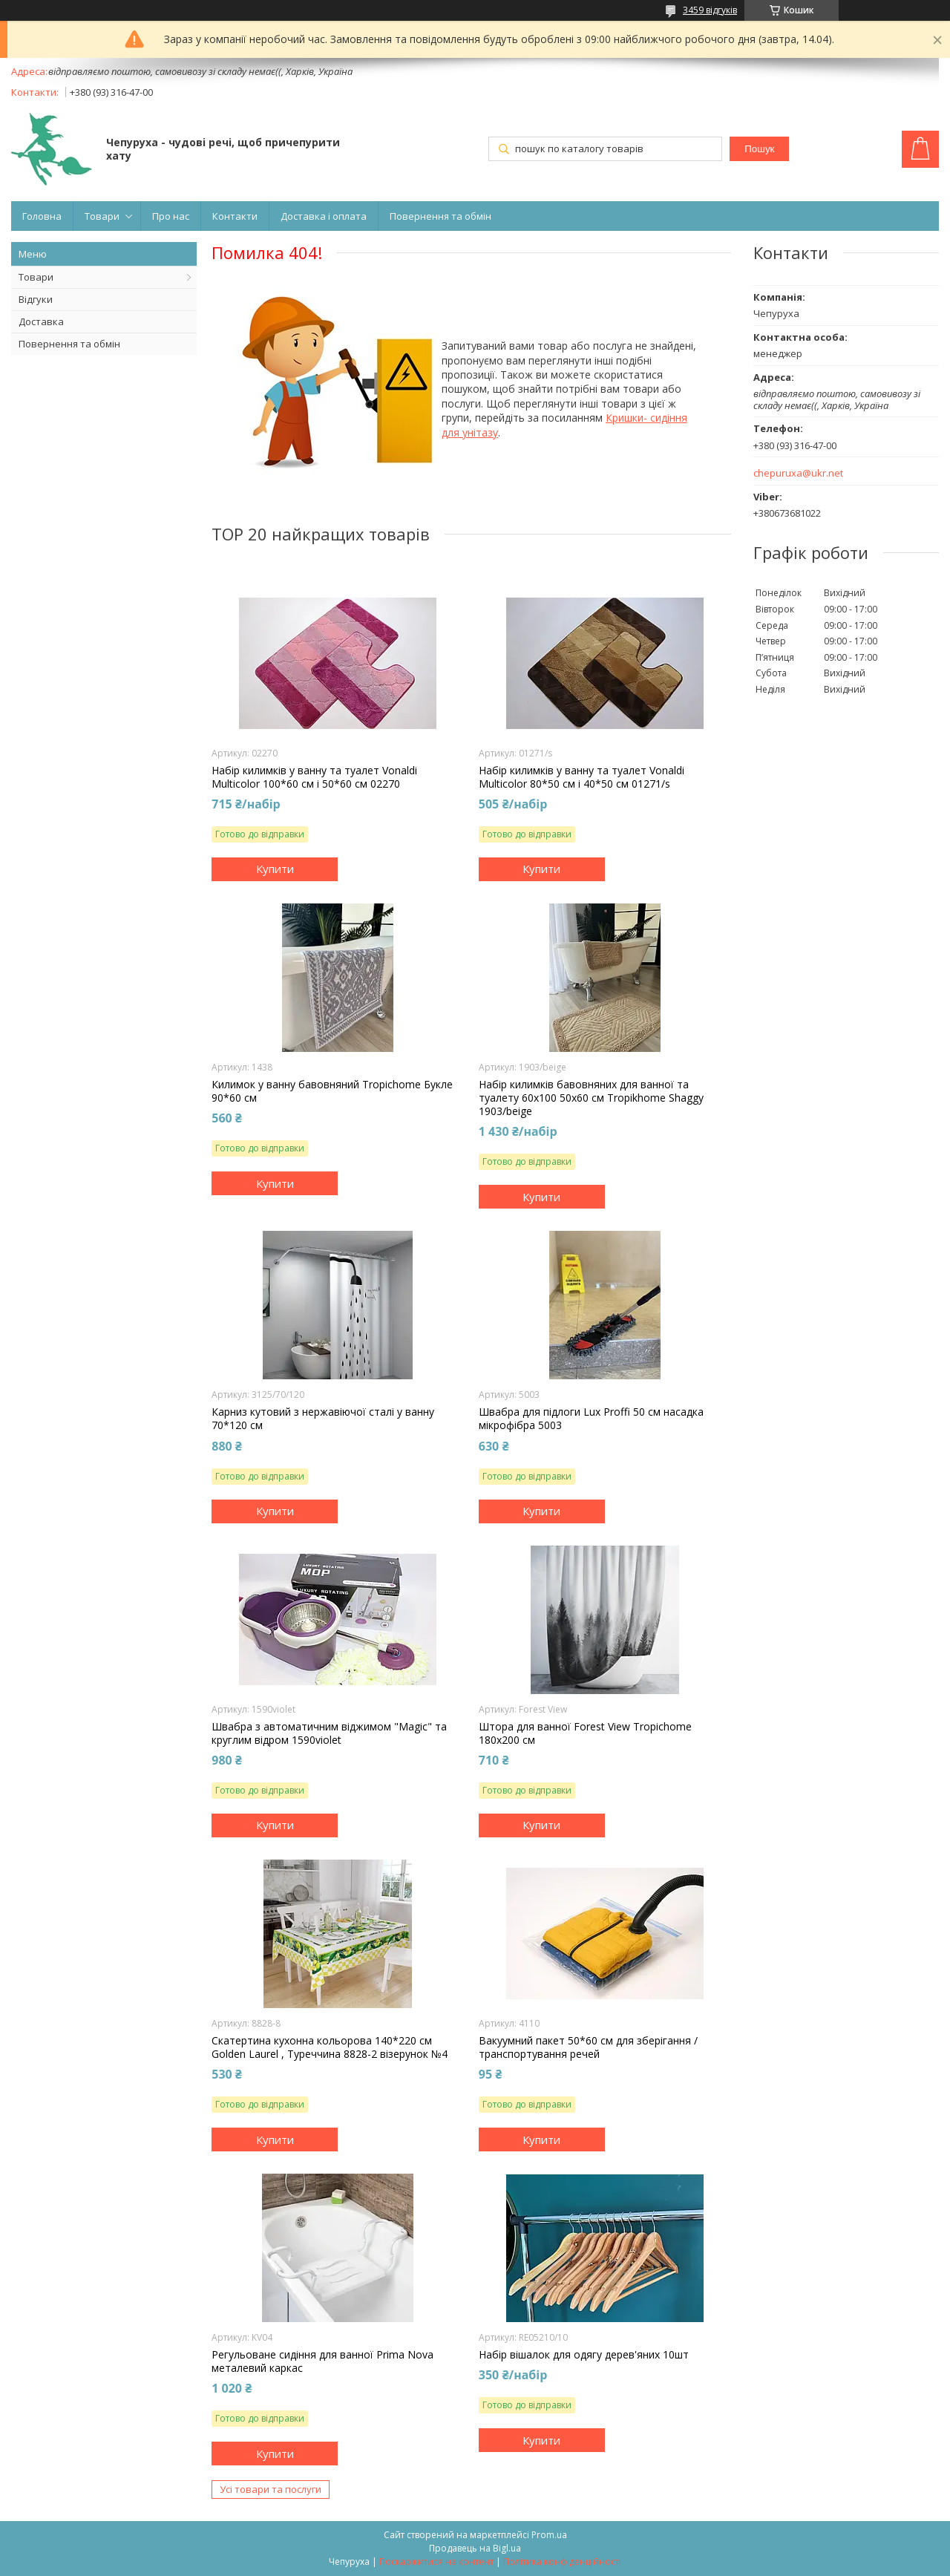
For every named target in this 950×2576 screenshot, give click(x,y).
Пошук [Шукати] (759, 148)
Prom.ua (549, 2534)
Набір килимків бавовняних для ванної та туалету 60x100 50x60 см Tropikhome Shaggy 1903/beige (591, 1098)
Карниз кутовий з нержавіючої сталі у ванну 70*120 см (323, 1418)
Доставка (41, 321)
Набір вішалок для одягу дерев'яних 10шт (584, 2354)
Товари (102, 216)
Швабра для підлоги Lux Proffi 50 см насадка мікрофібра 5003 (591, 1418)
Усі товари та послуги (270, 2489)
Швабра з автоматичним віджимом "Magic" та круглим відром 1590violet (329, 1733)
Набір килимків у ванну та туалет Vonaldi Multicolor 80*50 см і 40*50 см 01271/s (581, 777)
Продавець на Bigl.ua (475, 2548)
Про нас (170, 216)
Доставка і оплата (324, 216)
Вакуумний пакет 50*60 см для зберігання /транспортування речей (588, 2047)
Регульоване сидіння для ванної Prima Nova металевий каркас (322, 2361)
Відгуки (36, 299)
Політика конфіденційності (562, 2561)
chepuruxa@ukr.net (798, 473)
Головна (42, 216)
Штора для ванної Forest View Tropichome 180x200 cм (585, 1733)
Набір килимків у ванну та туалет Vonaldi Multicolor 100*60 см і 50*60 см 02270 (314, 777)
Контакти (235, 216)
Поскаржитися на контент (436, 2561)
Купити (275, 868)
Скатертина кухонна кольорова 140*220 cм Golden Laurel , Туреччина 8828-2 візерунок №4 (330, 2047)
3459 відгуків (710, 10)
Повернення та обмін (440, 216)
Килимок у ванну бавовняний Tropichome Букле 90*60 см (332, 1091)
